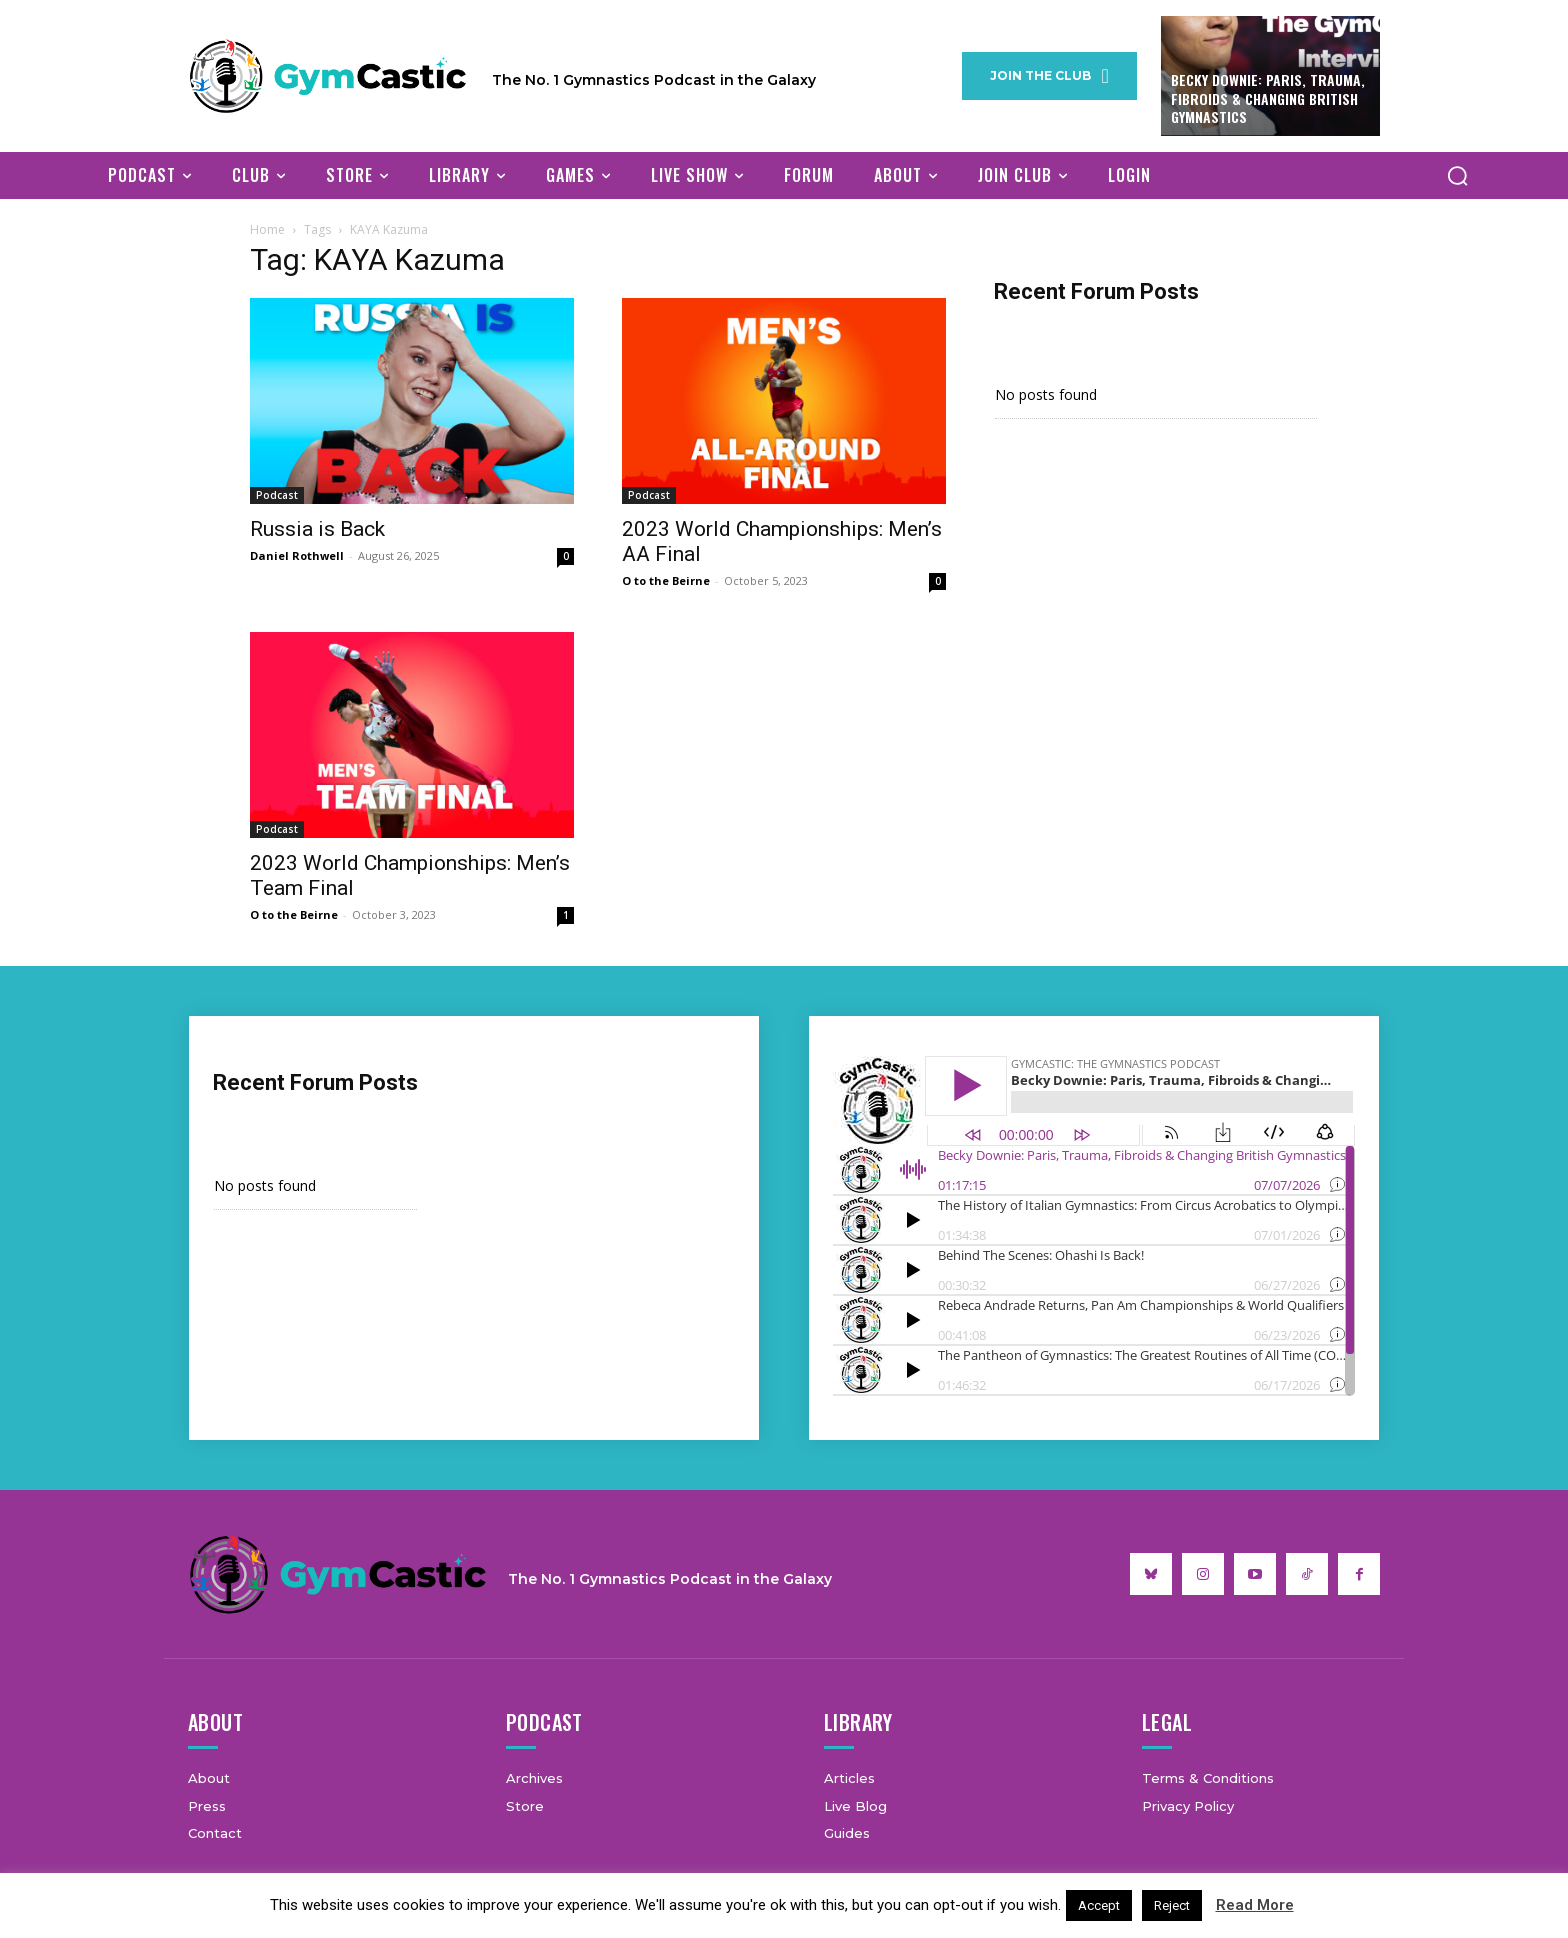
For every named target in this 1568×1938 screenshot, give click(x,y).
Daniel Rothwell (297, 555)
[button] (1457, 175)
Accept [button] (1099, 1905)
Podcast (277, 495)
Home (267, 229)
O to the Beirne (666, 580)
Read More (1255, 1905)
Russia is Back (317, 529)
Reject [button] (1172, 1905)
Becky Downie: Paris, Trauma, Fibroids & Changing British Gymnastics (1268, 97)
